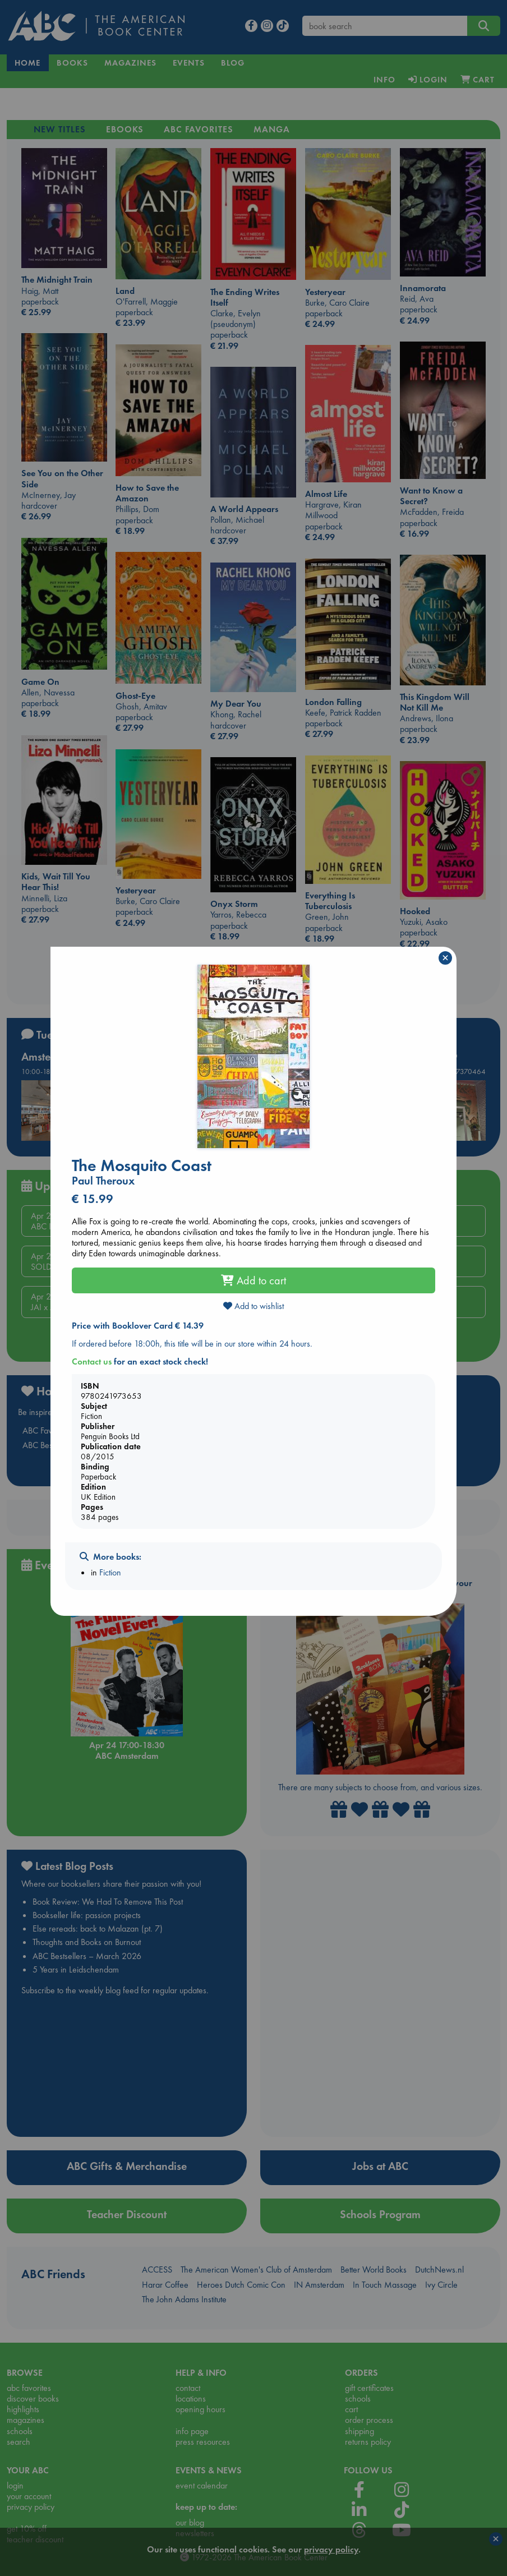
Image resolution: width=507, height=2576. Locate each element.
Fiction (110, 1572)
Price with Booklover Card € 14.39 (138, 1325)
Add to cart (253, 1280)
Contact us (92, 1361)
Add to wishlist (253, 1306)
